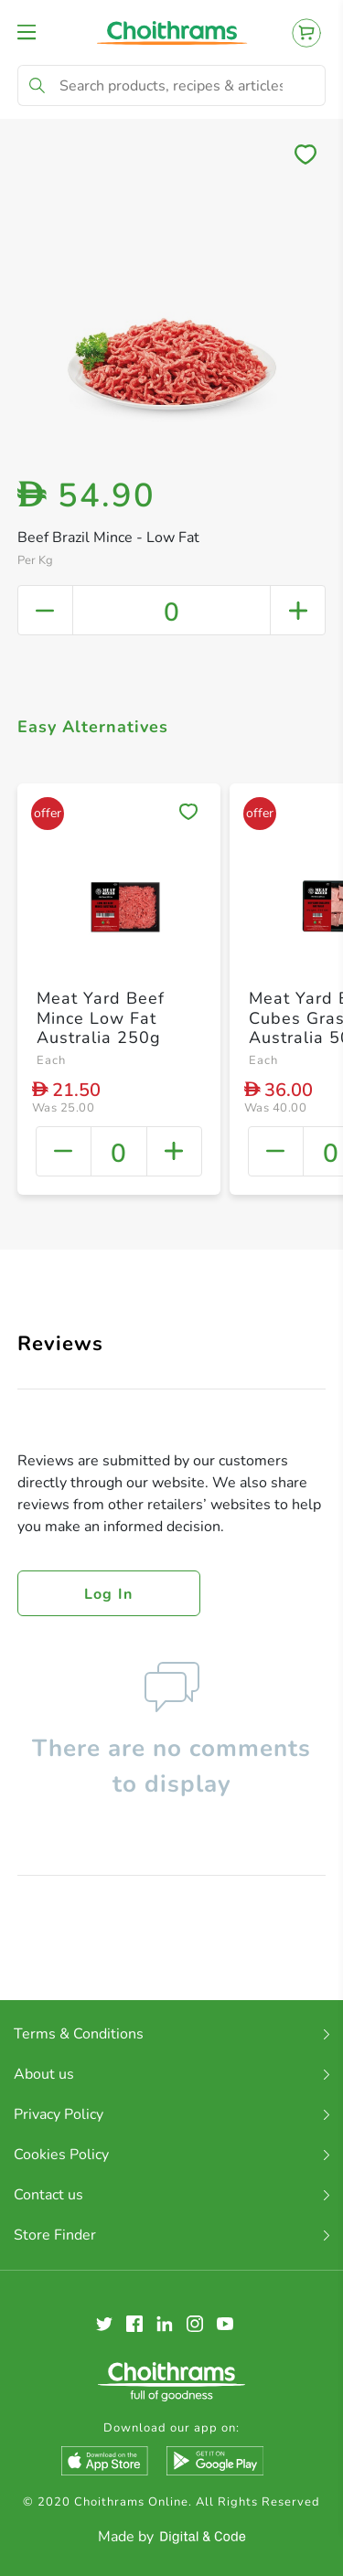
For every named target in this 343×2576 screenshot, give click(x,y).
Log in (109, 1594)
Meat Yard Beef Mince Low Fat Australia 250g (101, 1017)
